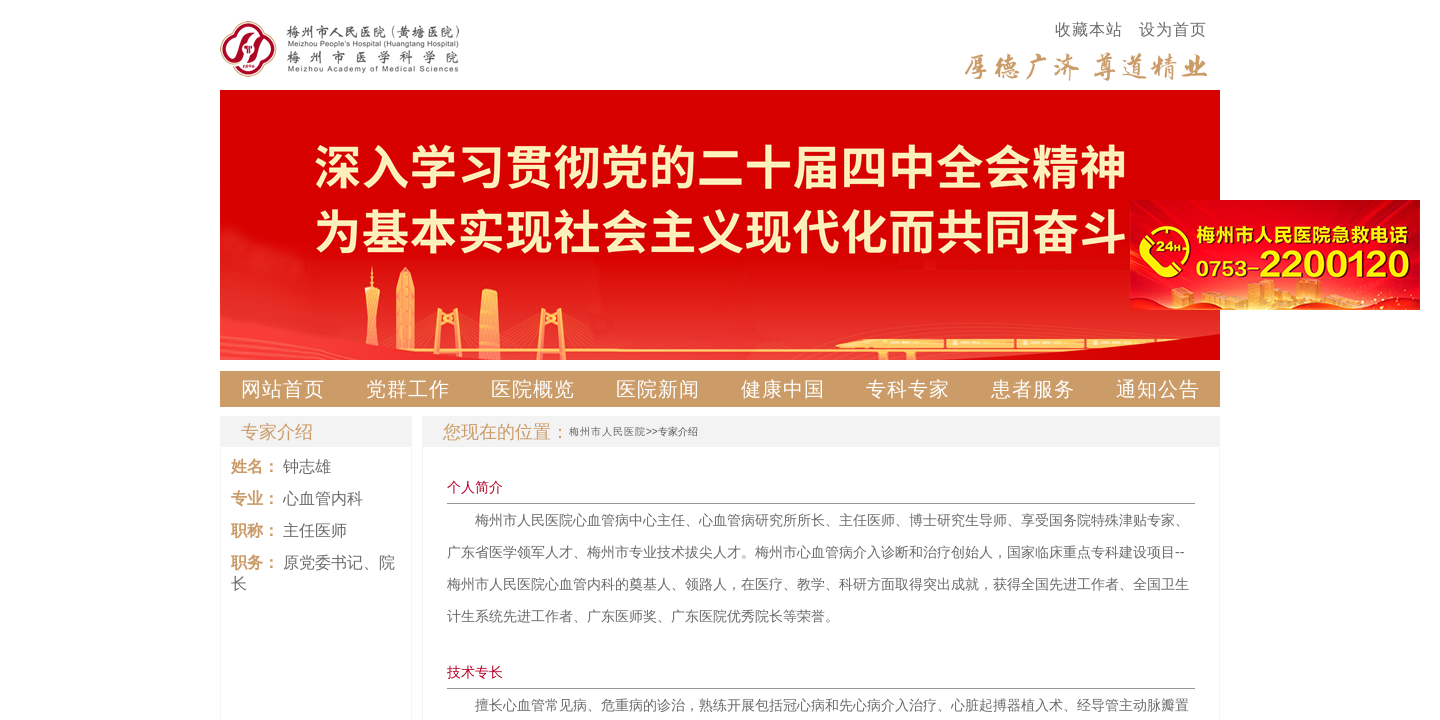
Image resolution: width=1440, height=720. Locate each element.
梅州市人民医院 (607, 431)
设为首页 (1173, 29)
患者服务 (1033, 389)
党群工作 (408, 389)
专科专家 (908, 389)
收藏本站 (1089, 29)
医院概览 (533, 389)
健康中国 (783, 389)
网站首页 (283, 389)
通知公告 (1158, 389)
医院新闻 (658, 389)
